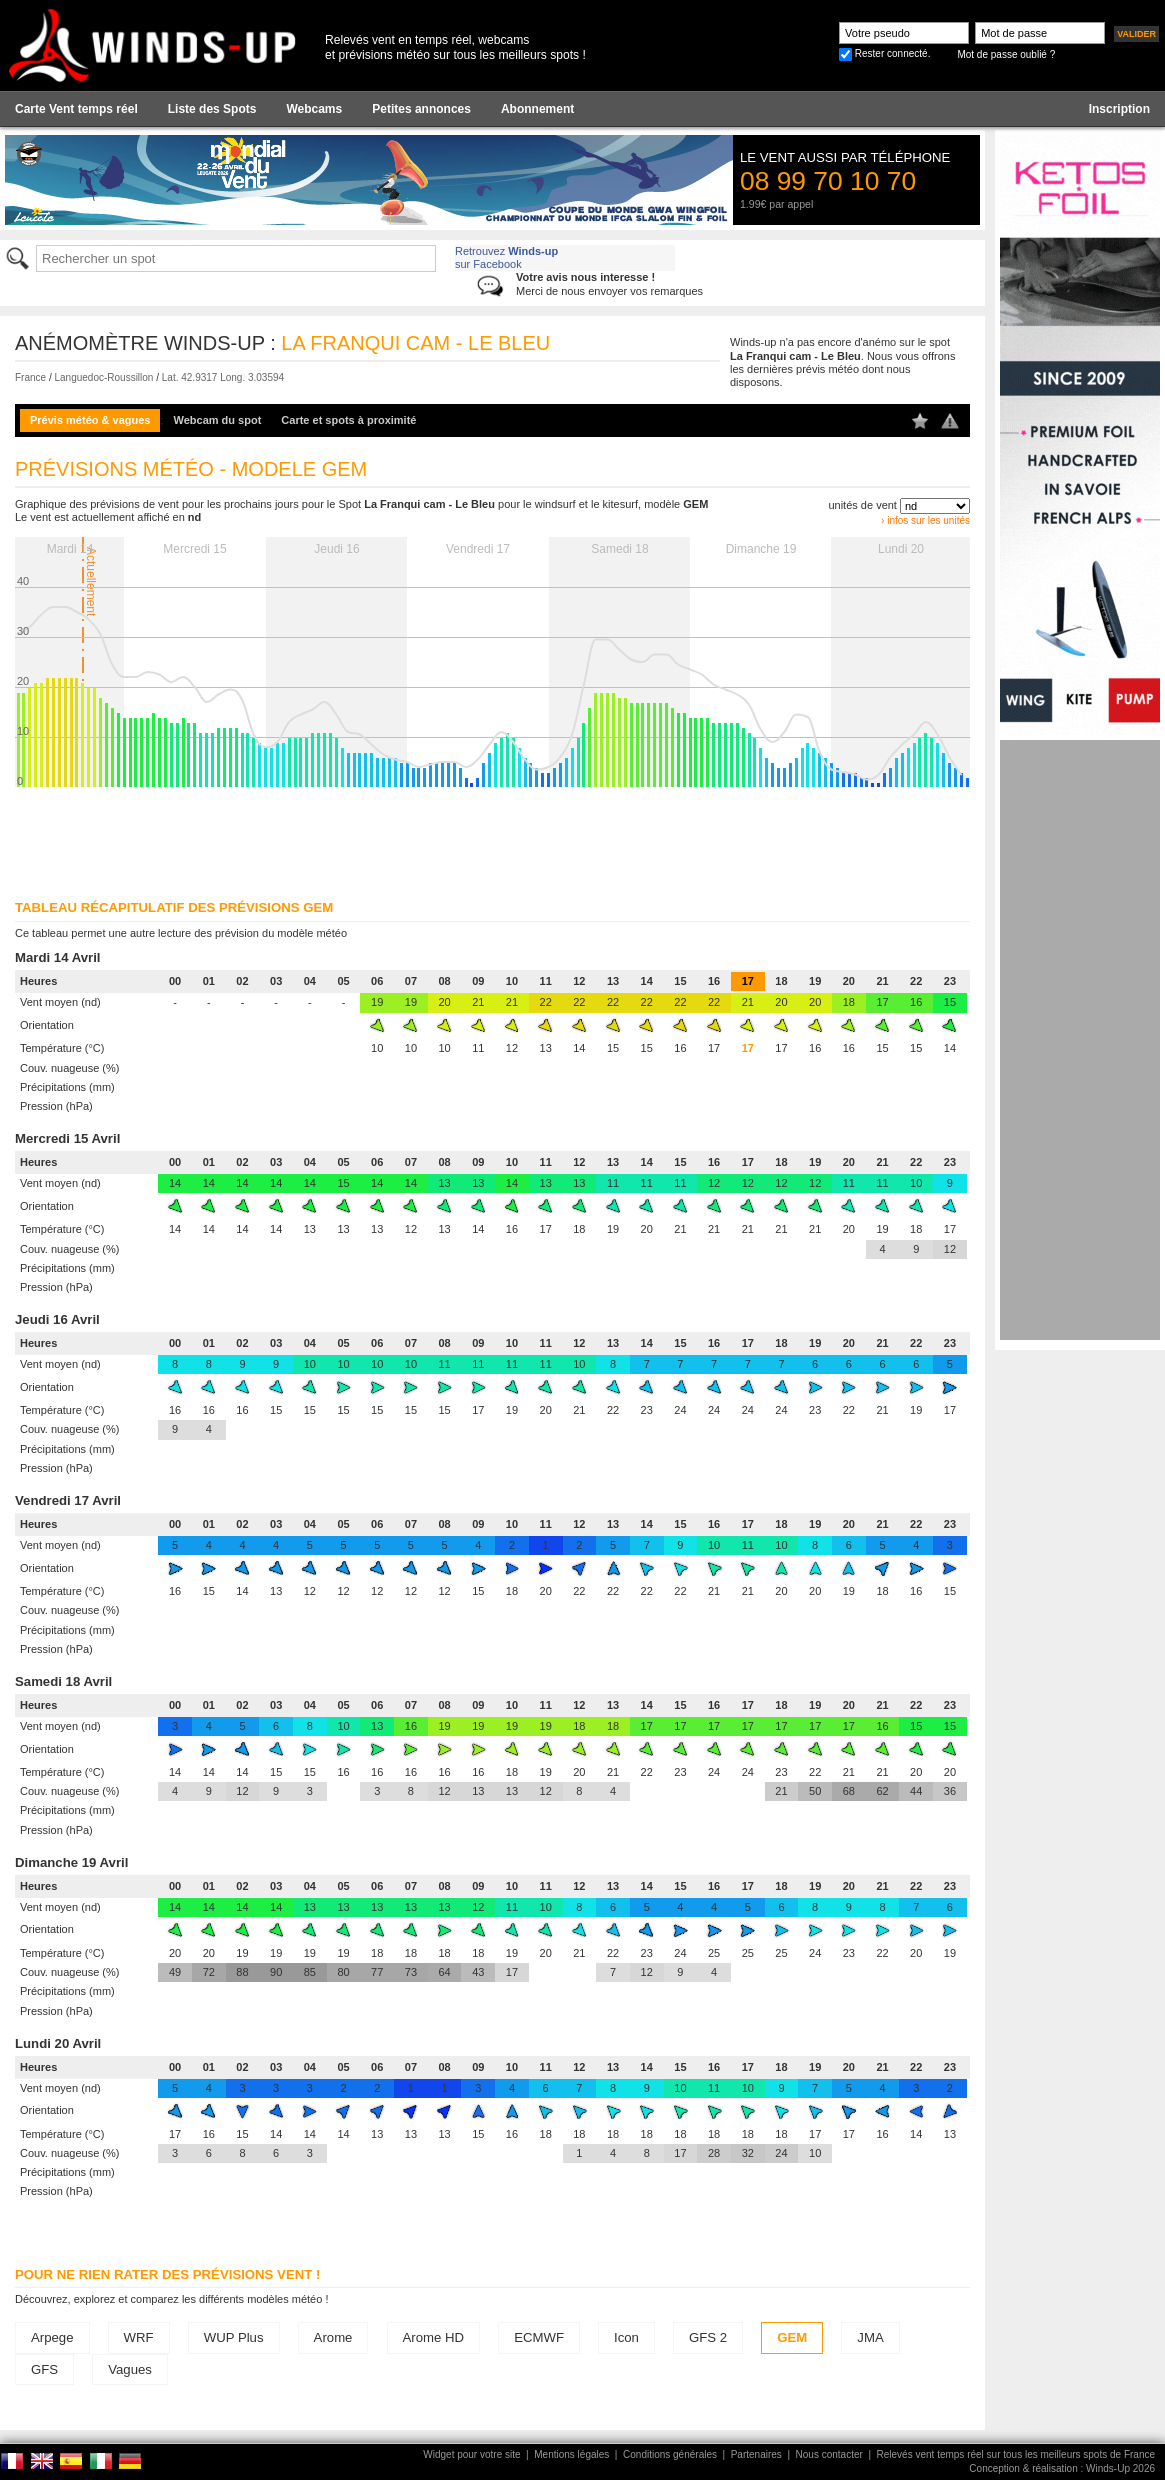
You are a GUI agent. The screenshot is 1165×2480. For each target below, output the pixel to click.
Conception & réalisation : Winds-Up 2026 (1062, 2468)
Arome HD (434, 2337)
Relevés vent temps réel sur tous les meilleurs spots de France (1016, 2454)
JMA (870, 2337)
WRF (139, 2337)
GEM (792, 2337)
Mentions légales (571, 2454)
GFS (44, 2369)
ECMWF (539, 2337)
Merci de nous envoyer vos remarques (609, 283)
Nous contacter (829, 2454)
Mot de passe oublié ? (1006, 54)
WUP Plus (234, 2337)
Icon (626, 2337)
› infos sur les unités (925, 520)
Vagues (130, 2369)
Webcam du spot (218, 420)
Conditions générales (670, 2454)
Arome (333, 2337)
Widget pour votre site (471, 2454)
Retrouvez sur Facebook (506, 257)
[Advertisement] (1080, 1040)
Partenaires (756, 2454)
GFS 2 (708, 2337)
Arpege (52, 2337)
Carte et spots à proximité (348, 420)
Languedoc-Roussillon (103, 377)
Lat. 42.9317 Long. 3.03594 (223, 377)
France (30, 377)
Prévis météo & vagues (90, 420)
